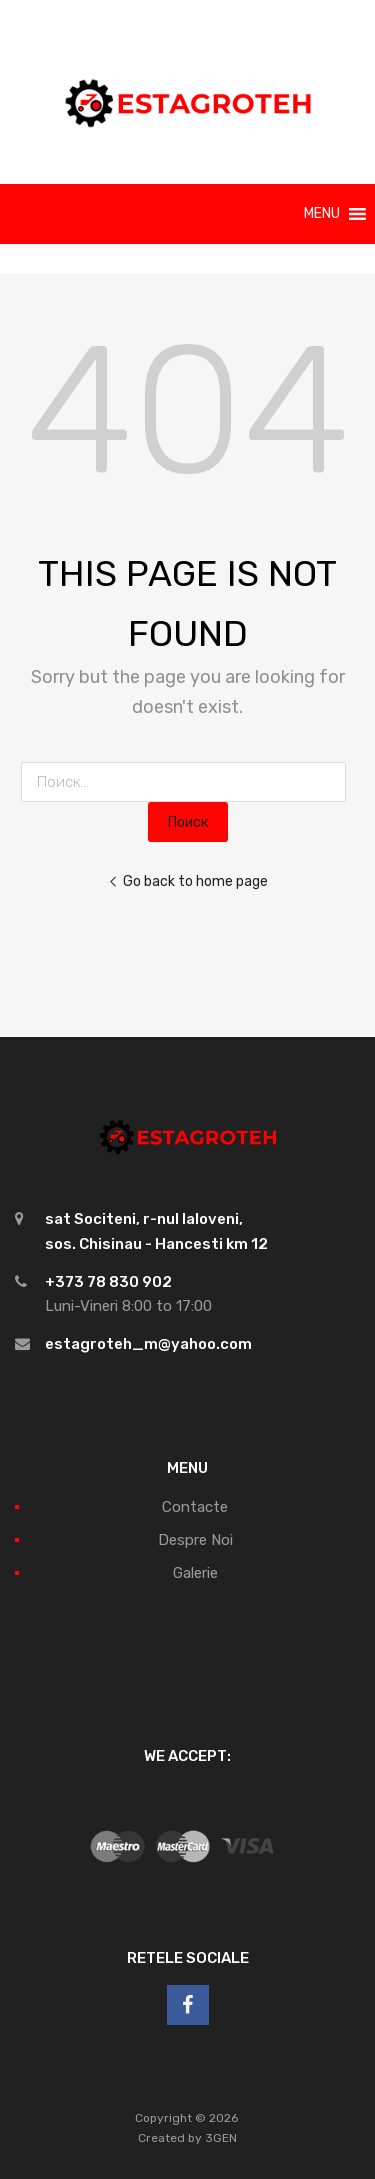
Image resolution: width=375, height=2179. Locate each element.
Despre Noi (195, 1540)
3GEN (221, 2138)
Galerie (195, 1573)
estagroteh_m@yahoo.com (148, 1344)
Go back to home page (188, 881)
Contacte (195, 1507)
